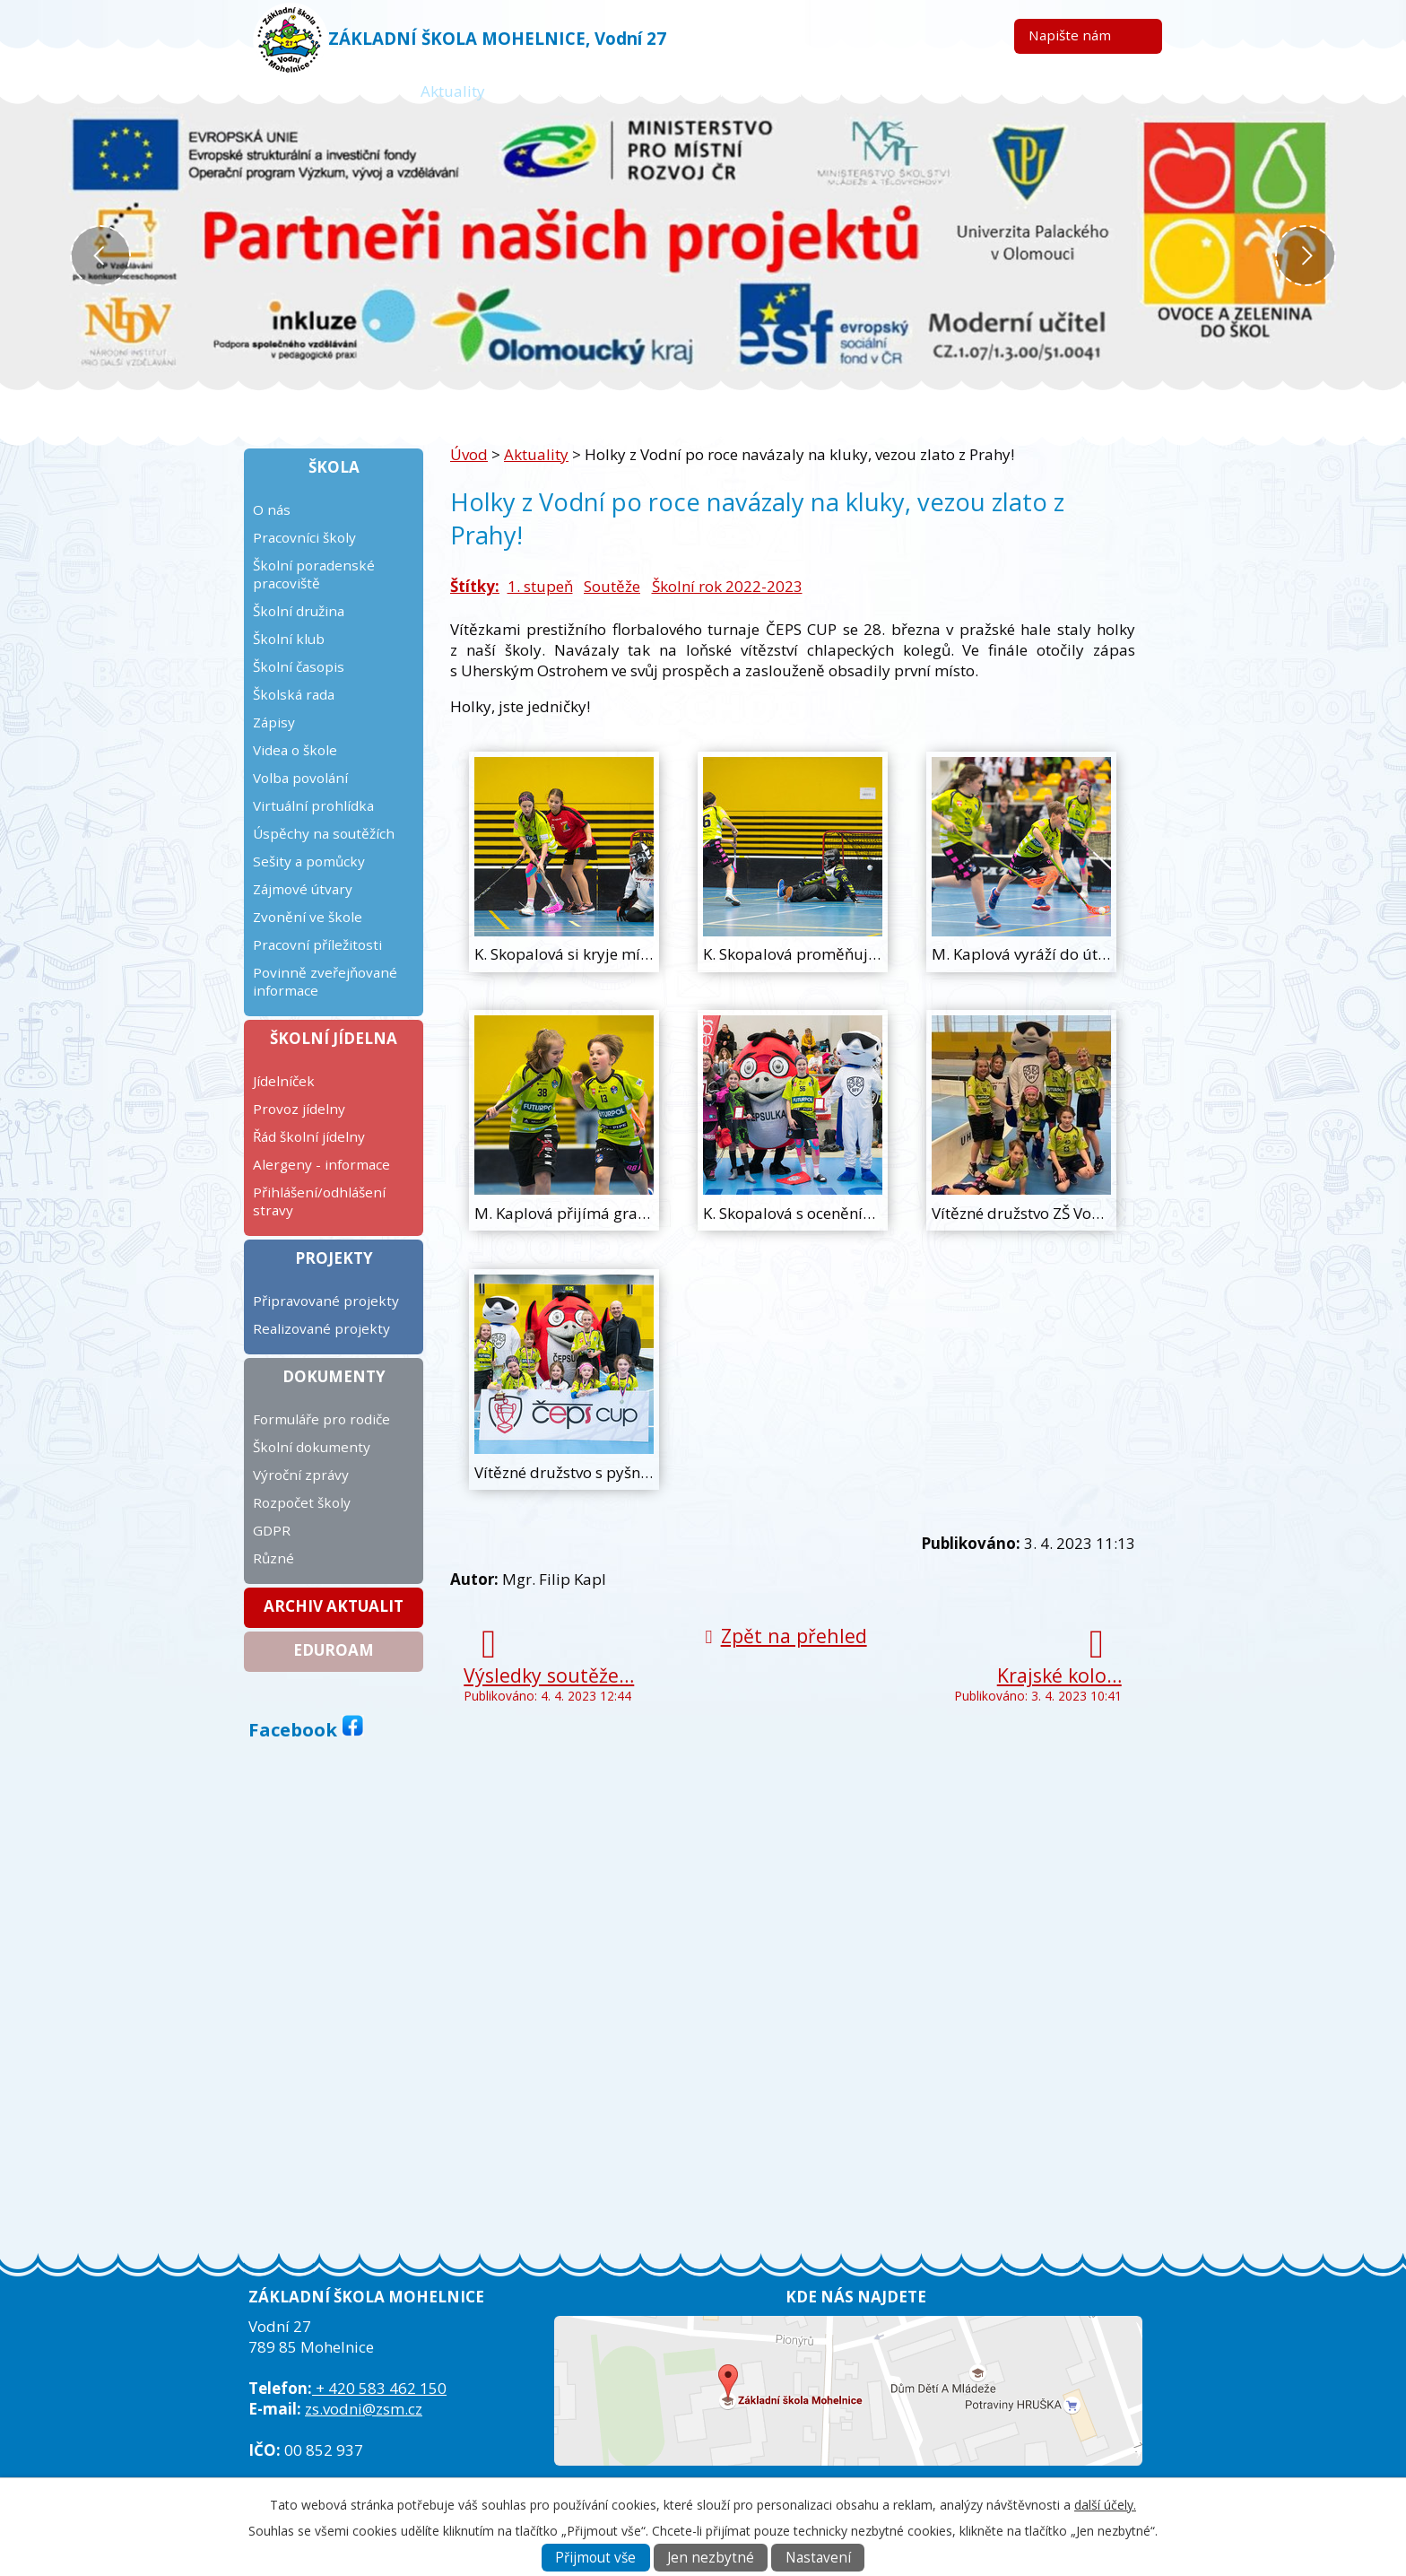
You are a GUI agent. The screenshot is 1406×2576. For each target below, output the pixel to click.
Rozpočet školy (302, 1502)
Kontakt (1043, 91)
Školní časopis (298, 666)
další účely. (1105, 2504)
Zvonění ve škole (307, 917)
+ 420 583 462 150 (379, 2388)
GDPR (272, 1530)
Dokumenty (334, 1376)
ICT (954, 91)
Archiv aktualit (334, 1606)
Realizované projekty (321, 1328)
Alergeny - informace (321, 1164)
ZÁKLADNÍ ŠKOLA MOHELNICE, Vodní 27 (497, 38)
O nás (272, 509)
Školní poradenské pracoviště (314, 574)
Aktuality (453, 91)
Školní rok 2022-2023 (727, 586)
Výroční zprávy (301, 1475)
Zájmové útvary (302, 889)
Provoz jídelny (299, 1109)
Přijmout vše (595, 2557)
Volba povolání (300, 778)
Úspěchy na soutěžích (324, 833)
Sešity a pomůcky (309, 861)
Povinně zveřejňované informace (325, 981)
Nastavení (818, 2557)
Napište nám (1069, 35)
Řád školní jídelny (309, 1136)
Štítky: (474, 586)
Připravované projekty (326, 1301)
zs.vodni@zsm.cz (363, 2408)
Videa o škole (295, 750)
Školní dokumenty (311, 1447)
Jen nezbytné (710, 2557)
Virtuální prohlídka (313, 805)
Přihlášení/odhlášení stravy (319, 1201)
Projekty (334, 1258)
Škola (334, 467)
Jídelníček (284, 1081)
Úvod (351, 91)
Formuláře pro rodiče (321, 1419)
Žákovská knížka (593, 91)
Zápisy (274, 722)
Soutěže (612, 586)
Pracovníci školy (304, 537)
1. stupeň (540, 586)
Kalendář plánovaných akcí (796, 91)
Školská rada (293, 694)
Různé (273, 1558)
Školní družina (298, 611)
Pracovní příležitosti (317, 944)
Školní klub (289, 639)
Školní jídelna (333, 1038)
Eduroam (333, 1650)
